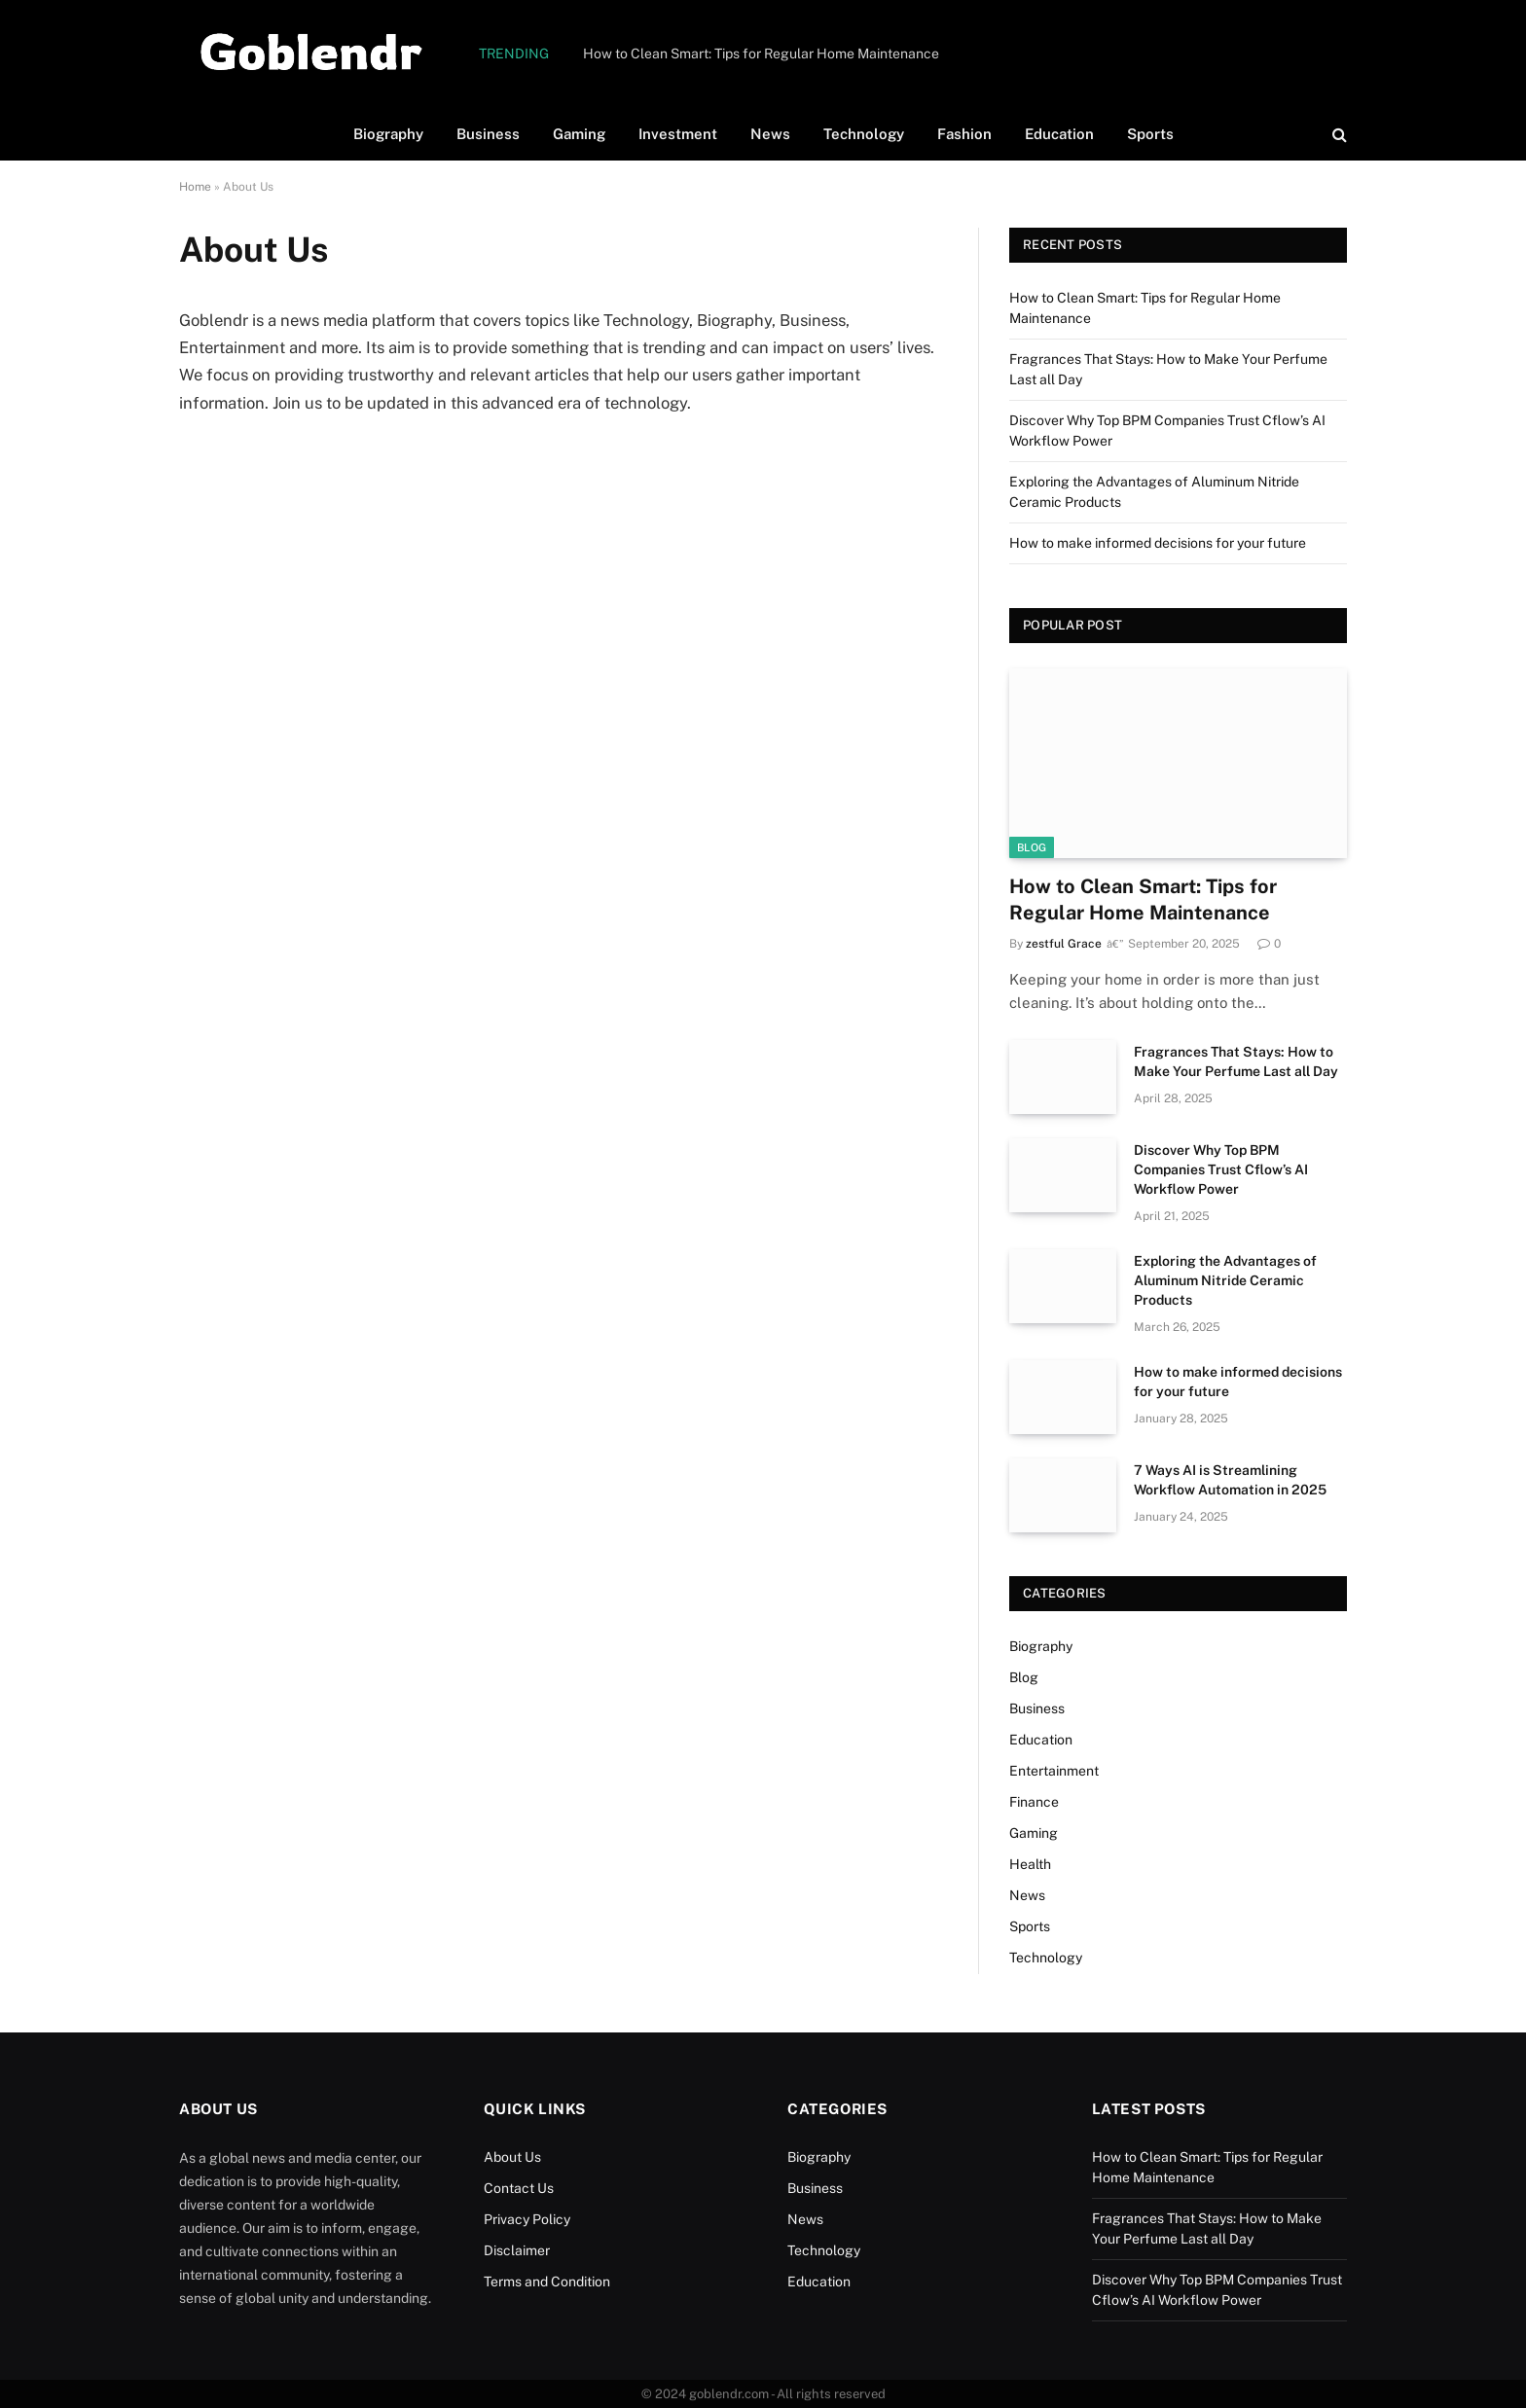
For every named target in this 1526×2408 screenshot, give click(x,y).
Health (1030, 1864)
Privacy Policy (527, 2219)
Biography (388, 134)
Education (1059, 134)
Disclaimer (517, 2250)
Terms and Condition (547, 2281)
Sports (1150, 134)
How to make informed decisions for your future (1157, 543)
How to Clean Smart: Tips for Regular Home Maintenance (761, 53)
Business (488, 134)
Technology (863, 134)
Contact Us (519, 2188)
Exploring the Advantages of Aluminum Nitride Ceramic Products (1225, 1280)
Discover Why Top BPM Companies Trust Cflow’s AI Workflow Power (1221, 1169)
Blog (1031, 847)
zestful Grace (1064, 944)
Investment (677, 134)
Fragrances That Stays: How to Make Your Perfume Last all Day (1236, 1061)
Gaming (579, 134)
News (770, 134)
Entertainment (1054, 1771)
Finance (1034, 1802)
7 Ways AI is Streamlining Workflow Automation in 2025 (1230, 1479)
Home (195, 187)
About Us (512, 2157)
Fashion (964, 134)
